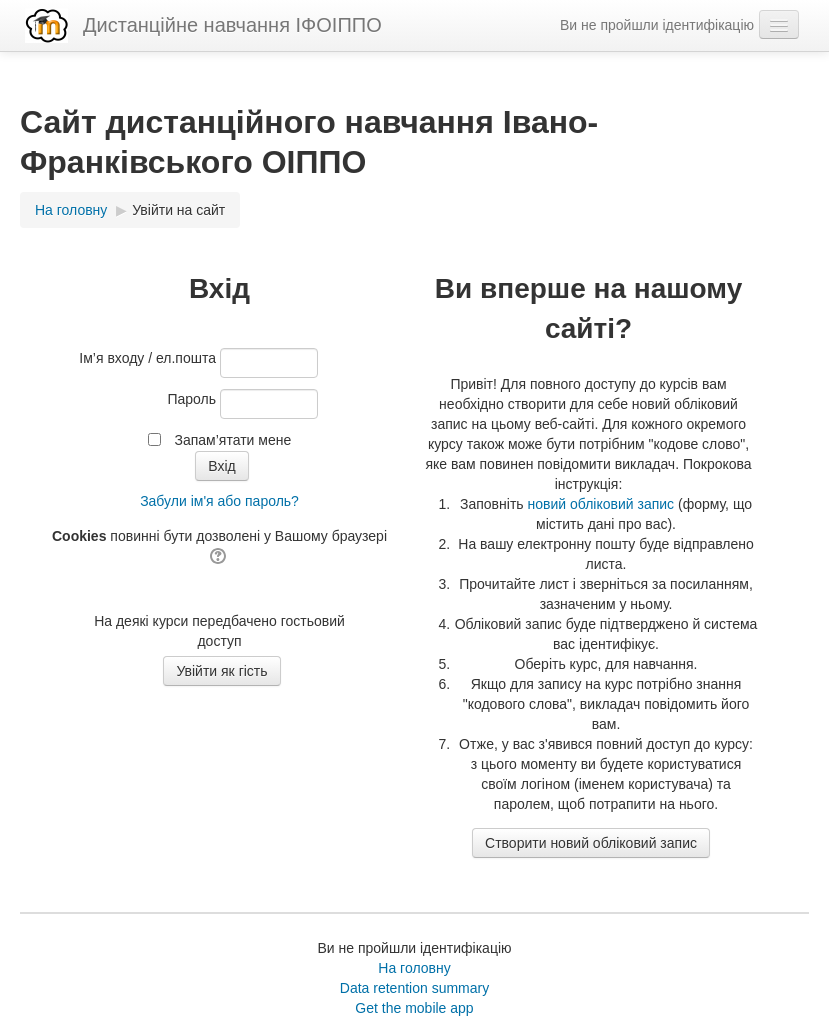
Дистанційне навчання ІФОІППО (232, 25)
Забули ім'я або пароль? (219, 501)
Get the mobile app (414, 1008)
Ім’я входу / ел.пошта (147, 358)
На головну (414, 968)
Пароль (191, 399)
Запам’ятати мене (232, 440)
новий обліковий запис (600, 504)
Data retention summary (414, 988)
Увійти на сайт (178, 210)
